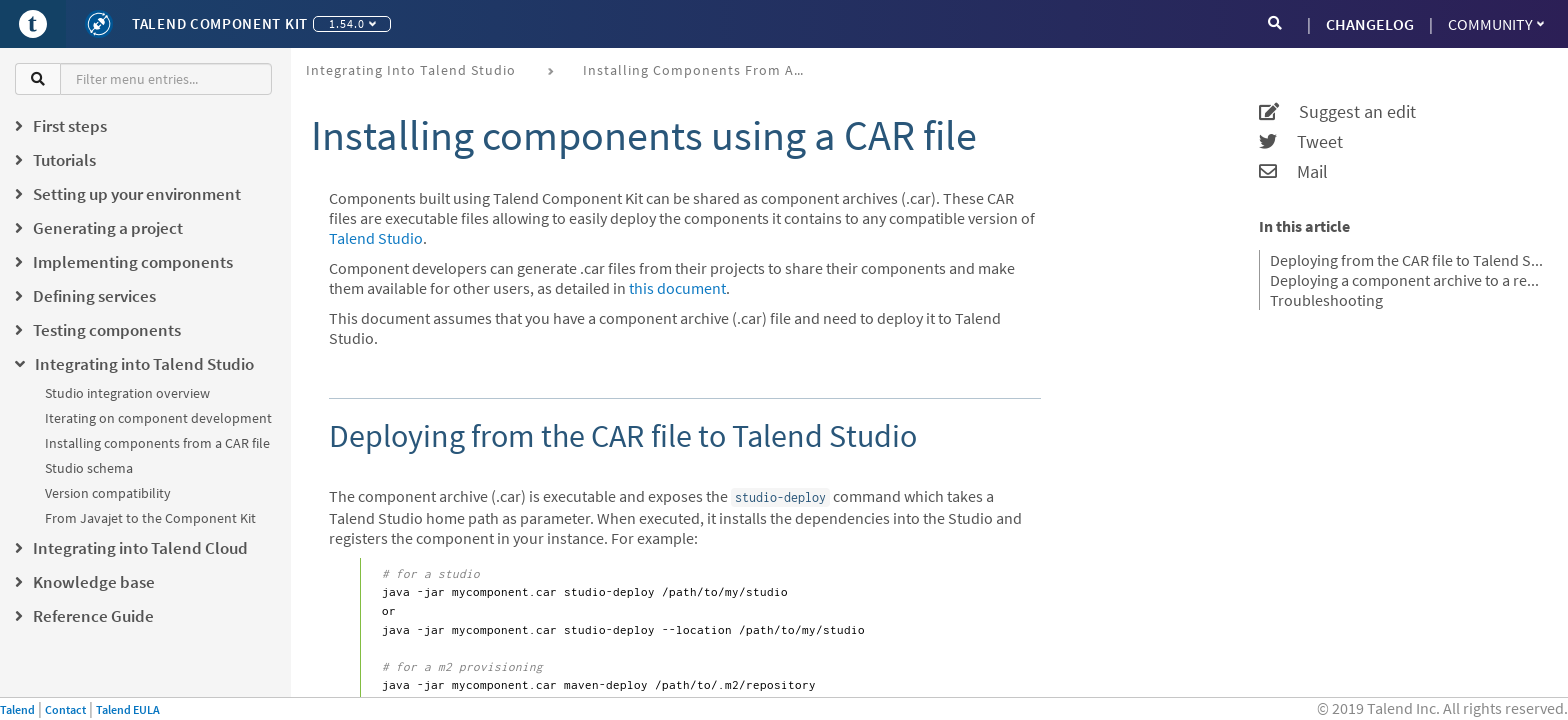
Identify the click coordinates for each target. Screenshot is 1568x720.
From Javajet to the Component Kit (150, 518)
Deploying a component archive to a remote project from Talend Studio (1406, 280)
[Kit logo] (99, 24)
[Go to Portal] (33, 24)
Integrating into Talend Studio (411, 70)
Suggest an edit (1337, 112)
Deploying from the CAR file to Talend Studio (1406, 260)
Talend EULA (128, 709)
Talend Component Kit (220, 23)
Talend (17, 709)
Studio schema (89, 468)
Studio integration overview (127, 393)
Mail (1293, 172)
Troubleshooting (1326, 300)
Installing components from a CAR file (157, 443)
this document (677, 288)
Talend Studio (376, 238)
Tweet (1301, 142)
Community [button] (1496, 24)
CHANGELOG (1370, 24)
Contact (65, 709)
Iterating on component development (158, 418)
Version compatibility (108, 493)
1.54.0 (352, 23)
